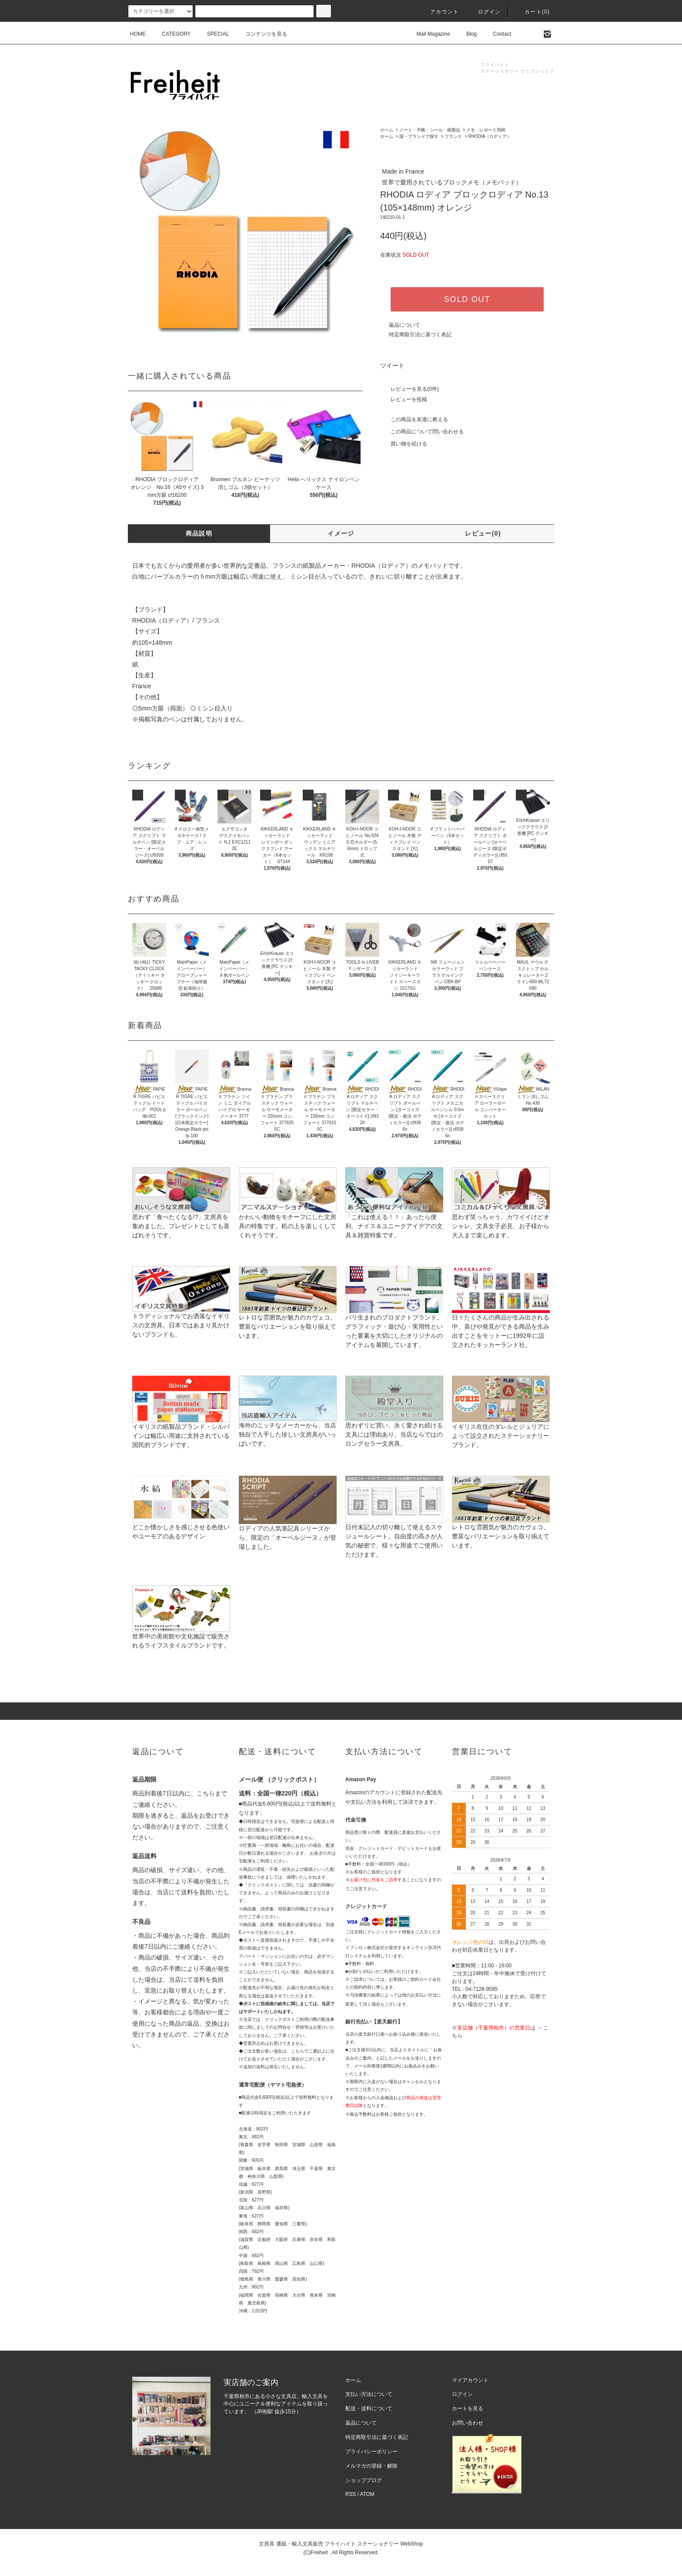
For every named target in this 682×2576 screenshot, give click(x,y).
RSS (350, 2494)
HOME (138, 34)
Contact (497, 34)
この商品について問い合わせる (422, 432)
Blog (466, 34)
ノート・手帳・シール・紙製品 (429, 129)
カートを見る (467, 2408)
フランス (453, 136)
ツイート (392, 365)
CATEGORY (171, 34)
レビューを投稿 (403, 399)
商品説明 (199, 533)
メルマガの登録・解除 (371, 2466)
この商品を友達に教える (414, 419)
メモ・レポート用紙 (485, 129)
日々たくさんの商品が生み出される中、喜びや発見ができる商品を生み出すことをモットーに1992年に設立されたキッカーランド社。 (501, 1317)
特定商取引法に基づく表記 (420, 335)
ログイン (484, 12)
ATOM (367, 2494)
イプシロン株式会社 (364, 1947)
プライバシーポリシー (371, 2452)
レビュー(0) (483, 533)
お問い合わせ (467, 2423)
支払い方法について (368, 2394)
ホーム (386, 129)
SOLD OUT (467, 299)
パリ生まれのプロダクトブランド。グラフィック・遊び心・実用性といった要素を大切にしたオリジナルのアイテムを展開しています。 (394, 1317)
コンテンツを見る (261, 34)
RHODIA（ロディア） (490, 136)
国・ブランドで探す (418, 136)
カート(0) (532, 12)
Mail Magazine (428, 34)
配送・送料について (368, 2408)
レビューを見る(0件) (409, 389)
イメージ (341, 533)
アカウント (439, 12)
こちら (206, 1793)
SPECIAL (213, 34)
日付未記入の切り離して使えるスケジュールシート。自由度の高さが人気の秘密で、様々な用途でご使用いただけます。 (394, 1526)
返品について (404, 325)
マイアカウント (470, 2380)
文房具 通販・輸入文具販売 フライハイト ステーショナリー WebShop (341, 2544)
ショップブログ (363, 2480)
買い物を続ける (403, 444)
